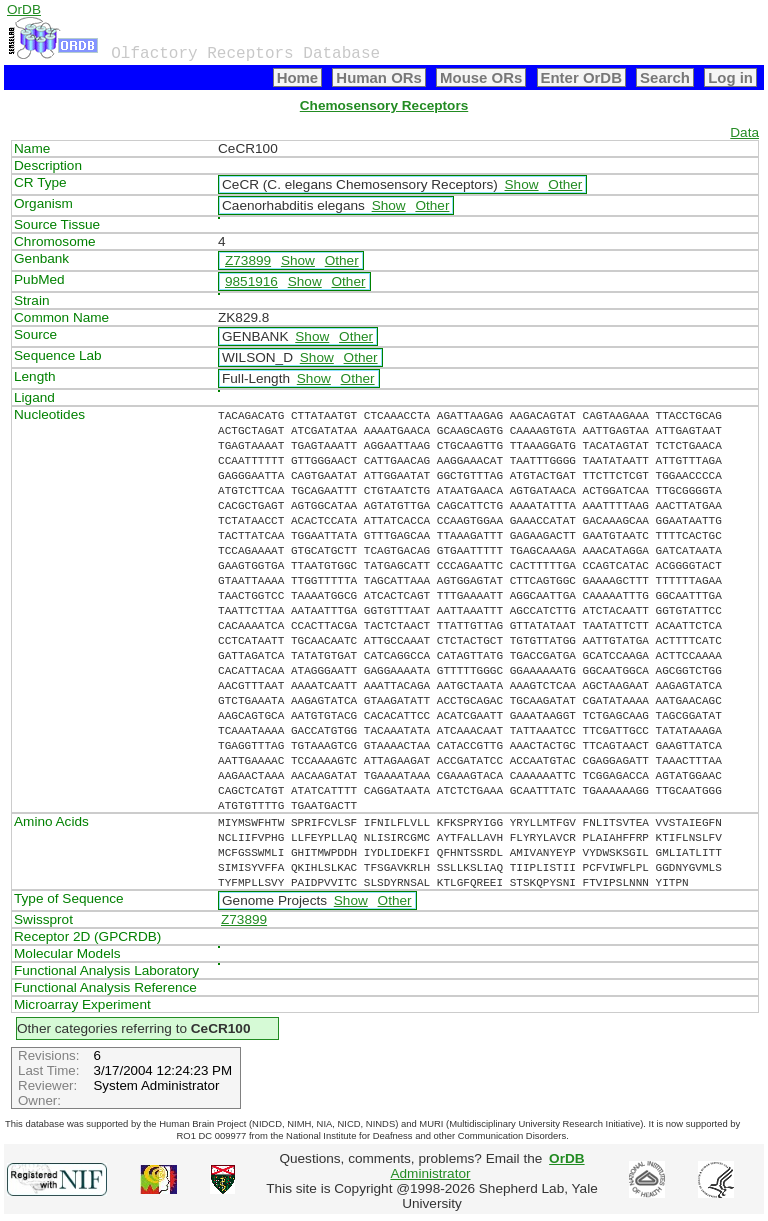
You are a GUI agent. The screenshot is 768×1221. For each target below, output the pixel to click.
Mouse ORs (481, 77)
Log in (730, 77)
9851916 (251, 281)
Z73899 (248, 260)
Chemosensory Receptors (384, 105)
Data (744, 132)
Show (522, 184)
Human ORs (379, 77)
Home (298, 77)
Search (665, 77)
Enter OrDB (581, 77)
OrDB (24, 9)
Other (565, 184)
